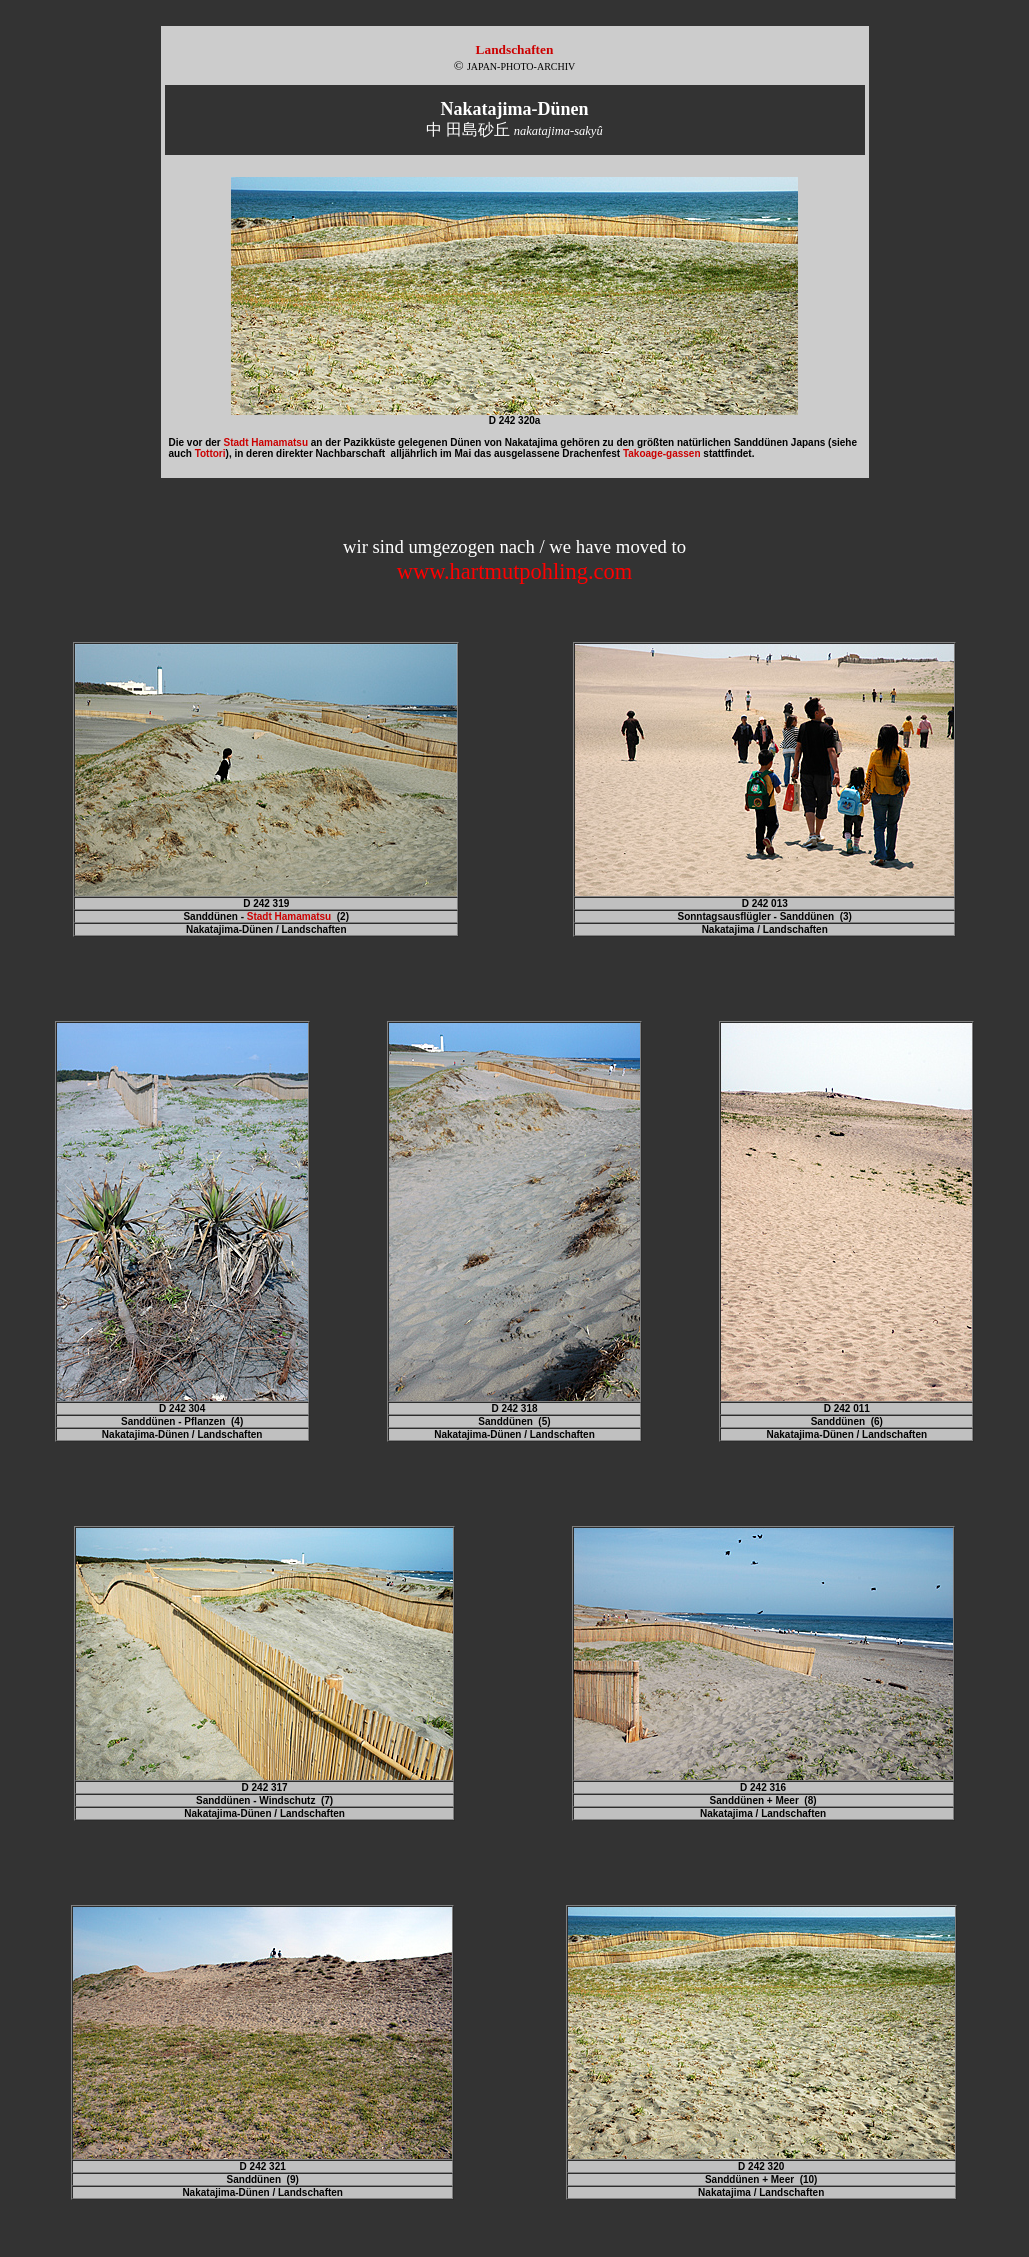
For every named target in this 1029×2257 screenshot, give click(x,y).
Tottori (210, 453)
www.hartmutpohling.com (515, 571)
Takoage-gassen (662, 453)
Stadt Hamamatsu (266, 442)
